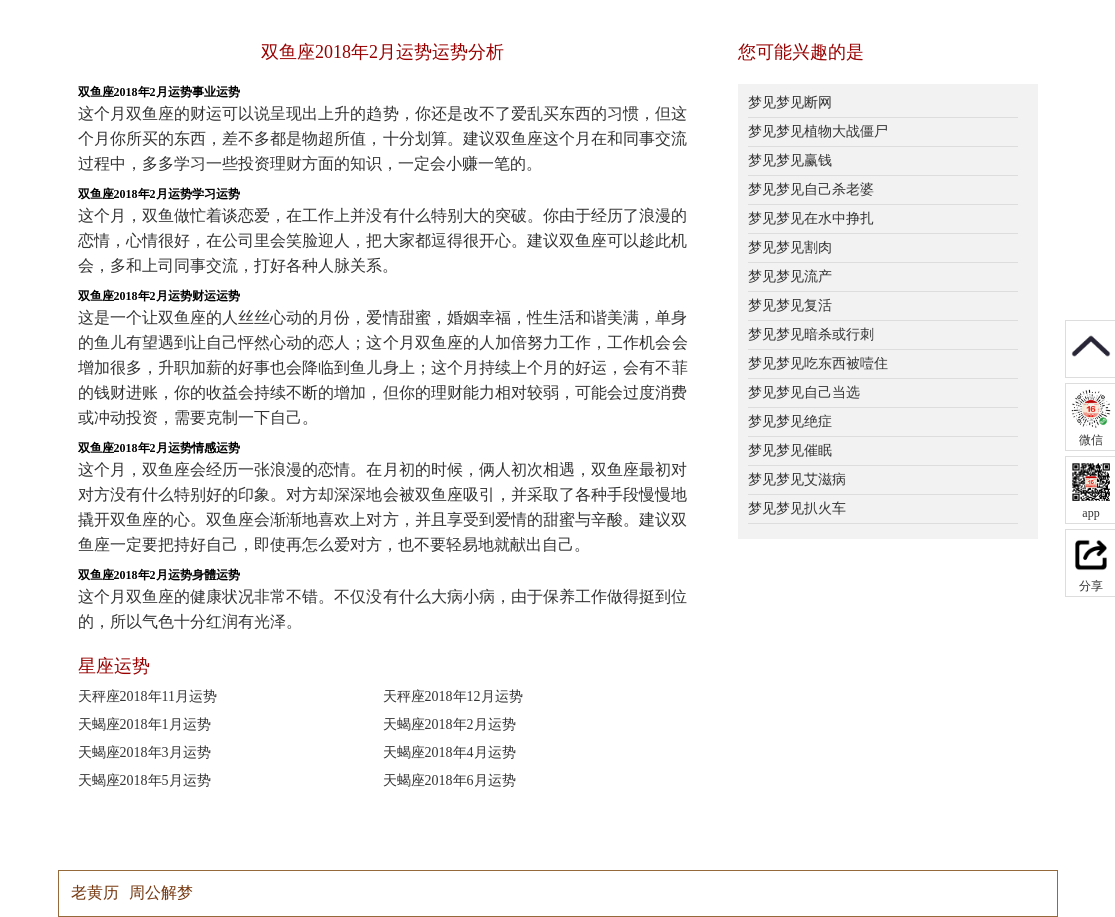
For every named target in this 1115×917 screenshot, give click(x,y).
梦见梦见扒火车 (797, 508)
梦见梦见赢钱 (790, 160)
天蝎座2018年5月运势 (144, 780)
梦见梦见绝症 (790, 421)
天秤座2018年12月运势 (453, 696)
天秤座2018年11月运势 (147, 696)
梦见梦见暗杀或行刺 (811, 334)
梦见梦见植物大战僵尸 (818, 131)
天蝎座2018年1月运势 (144, 724)
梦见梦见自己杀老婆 (811, 189)
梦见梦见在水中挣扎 (811, 218)
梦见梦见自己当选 (804, 392)
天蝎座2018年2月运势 (449, 724)
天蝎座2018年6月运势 (449, 780)
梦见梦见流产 (790, 276)
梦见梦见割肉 (790, 247)
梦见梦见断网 (790, 102)
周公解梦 (161, 892)
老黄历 (95, 892)
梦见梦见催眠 (790, 450)
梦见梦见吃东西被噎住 (818, 363)
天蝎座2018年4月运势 (449, 752)
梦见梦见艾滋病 (797, 479)
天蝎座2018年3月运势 (144, 752)
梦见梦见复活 (790, 305)
